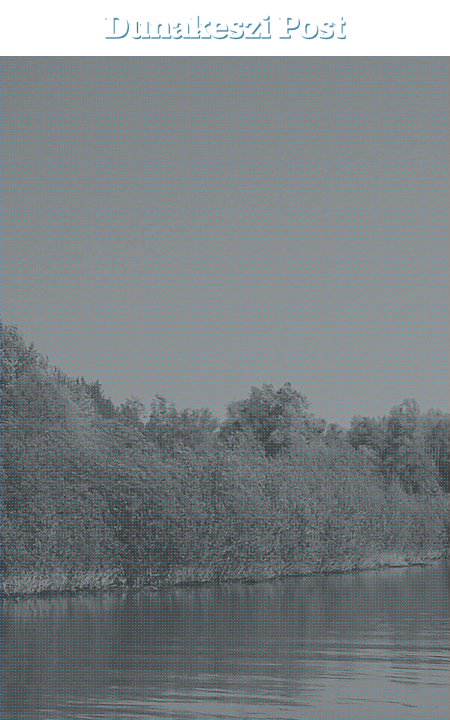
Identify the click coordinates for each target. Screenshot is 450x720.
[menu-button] (31, 28)
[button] (420, 27)
